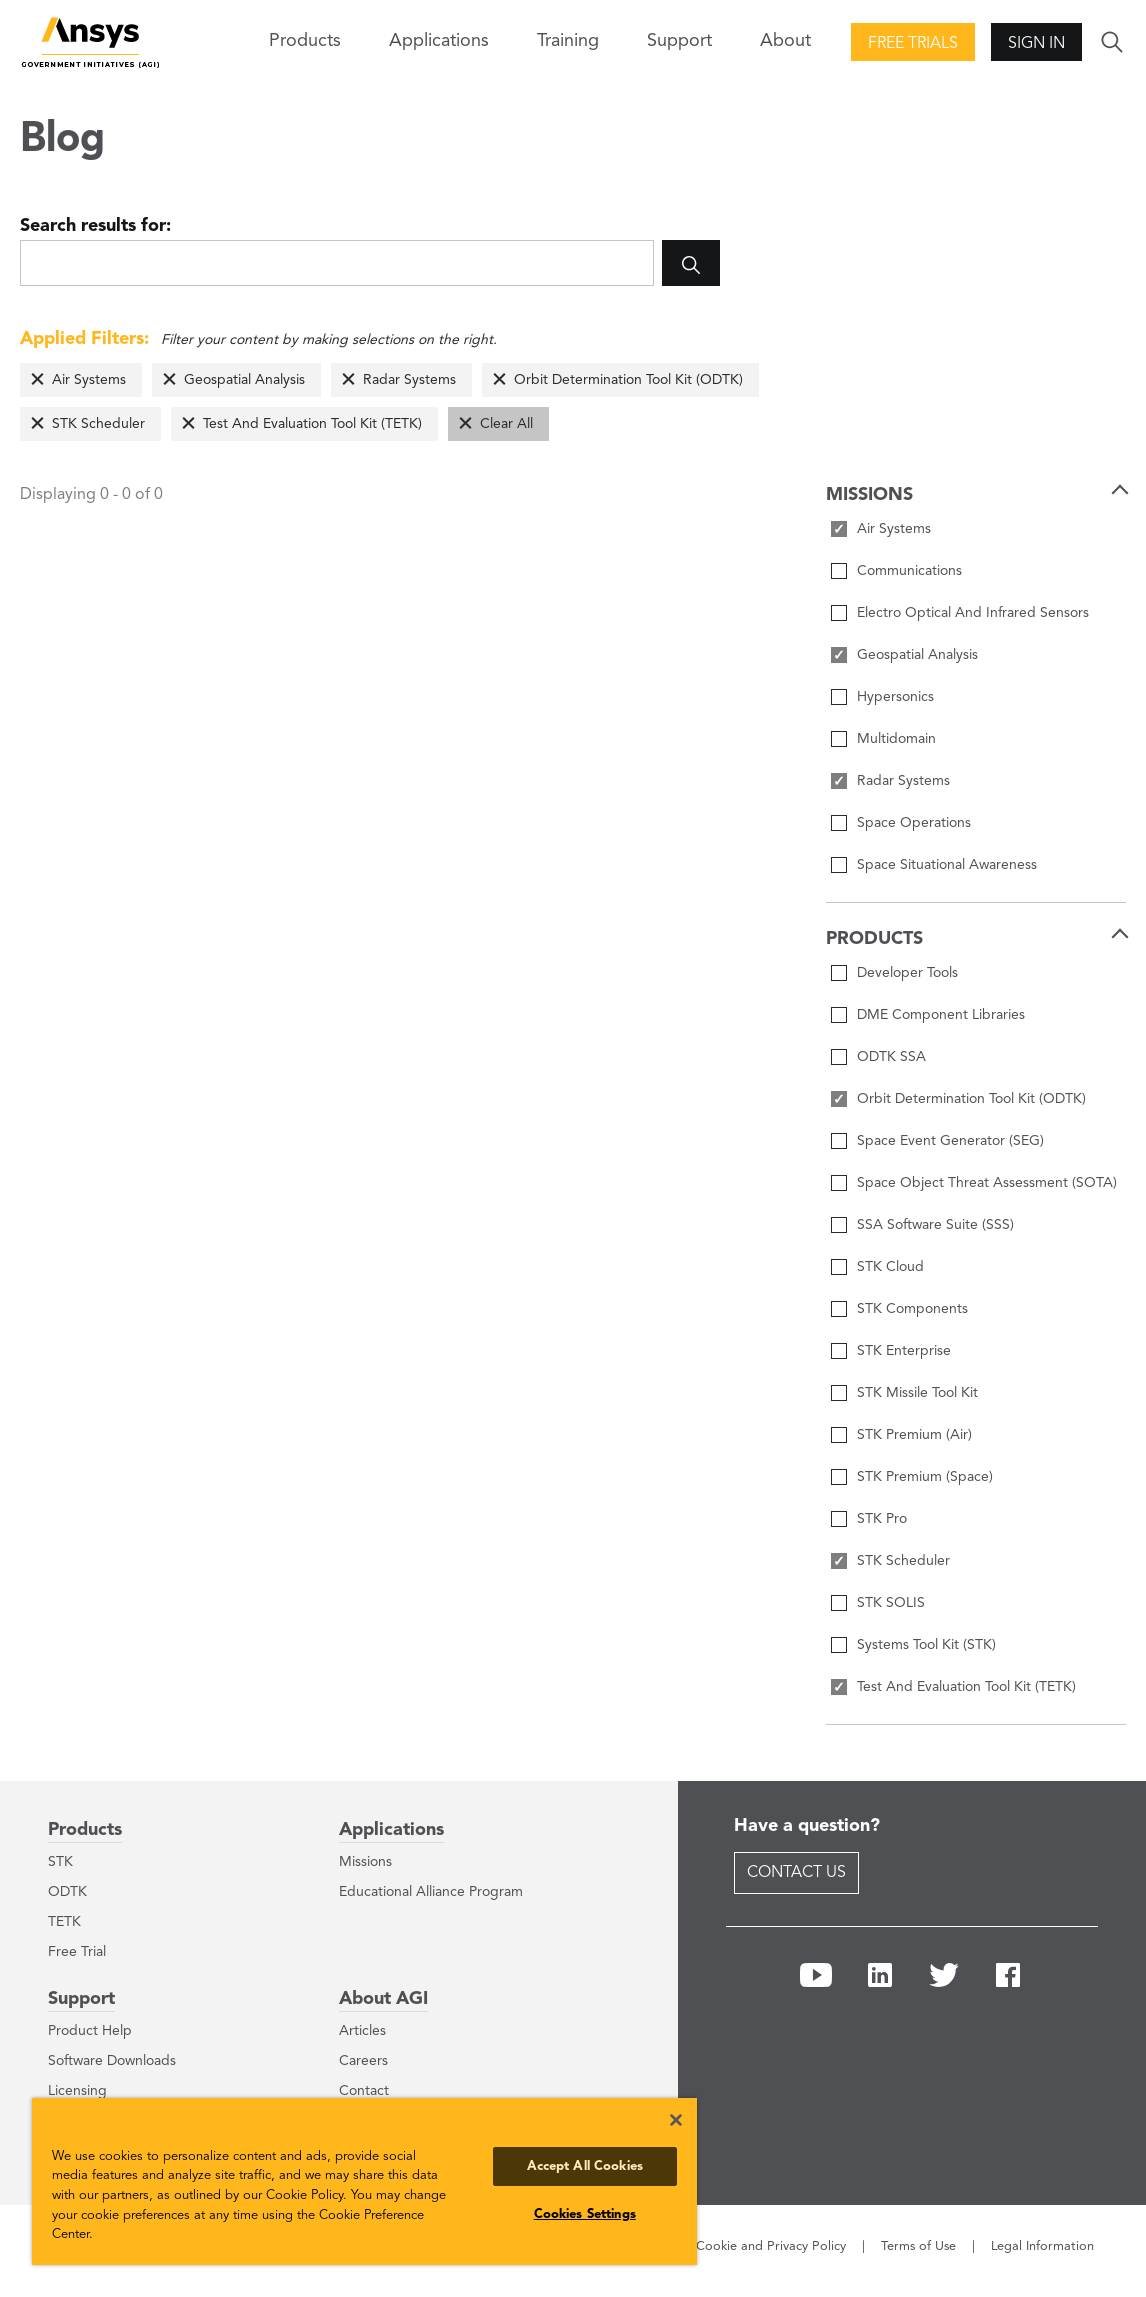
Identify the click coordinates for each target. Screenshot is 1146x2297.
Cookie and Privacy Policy (771, 2246)
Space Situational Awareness (947, 865)
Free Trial (77, 1952)
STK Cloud (890, 1267)
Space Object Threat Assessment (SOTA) (987, 1183)
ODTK (67, 1892)
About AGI (383, 1999)
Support (81, 1999)
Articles (362, 2031)
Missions (365, 1862)
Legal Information (1042, 2246)
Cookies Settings (585, 2214)
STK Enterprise (904, 1351)
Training (568, 41)
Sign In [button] (1036, 44)
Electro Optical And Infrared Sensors (973, 613)
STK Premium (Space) (925, 1477)
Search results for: (95, 226)
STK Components (912, 1309)
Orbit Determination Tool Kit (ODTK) (628, 380)
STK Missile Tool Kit (917, 1393)
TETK (64, 1922)
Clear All (506, 424)
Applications (439, 41)
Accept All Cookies (585, 2166)
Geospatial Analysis (244, 380)
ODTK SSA (891, 1057)
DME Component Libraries (941, 1015)
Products (85, 1830)
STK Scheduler (98, 424)
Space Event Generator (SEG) (950, 1141)
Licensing (77, 2091)
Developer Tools (907, 973)
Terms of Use (918, 2246)
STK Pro (882, 1519)
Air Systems (89, 380)
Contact (364, 2091)
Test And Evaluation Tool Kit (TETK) (312, 424)
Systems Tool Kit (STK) (926, 1645)
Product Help (90, 2031)
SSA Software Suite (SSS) (935, 1225)
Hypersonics (895, 697)
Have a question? (807, 1826)
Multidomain (896, 739)
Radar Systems (409, 380)
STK (60, 1862)
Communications (909, 571)
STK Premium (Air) (914, 1435)
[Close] (676, 2120)
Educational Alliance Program (431, 1892)
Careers (363, 2061)
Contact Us (796, 1873)
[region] (364, 2181)
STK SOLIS (891, 1603)
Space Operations (914, 823)
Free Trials (913, 44)
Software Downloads (112, 2061)
